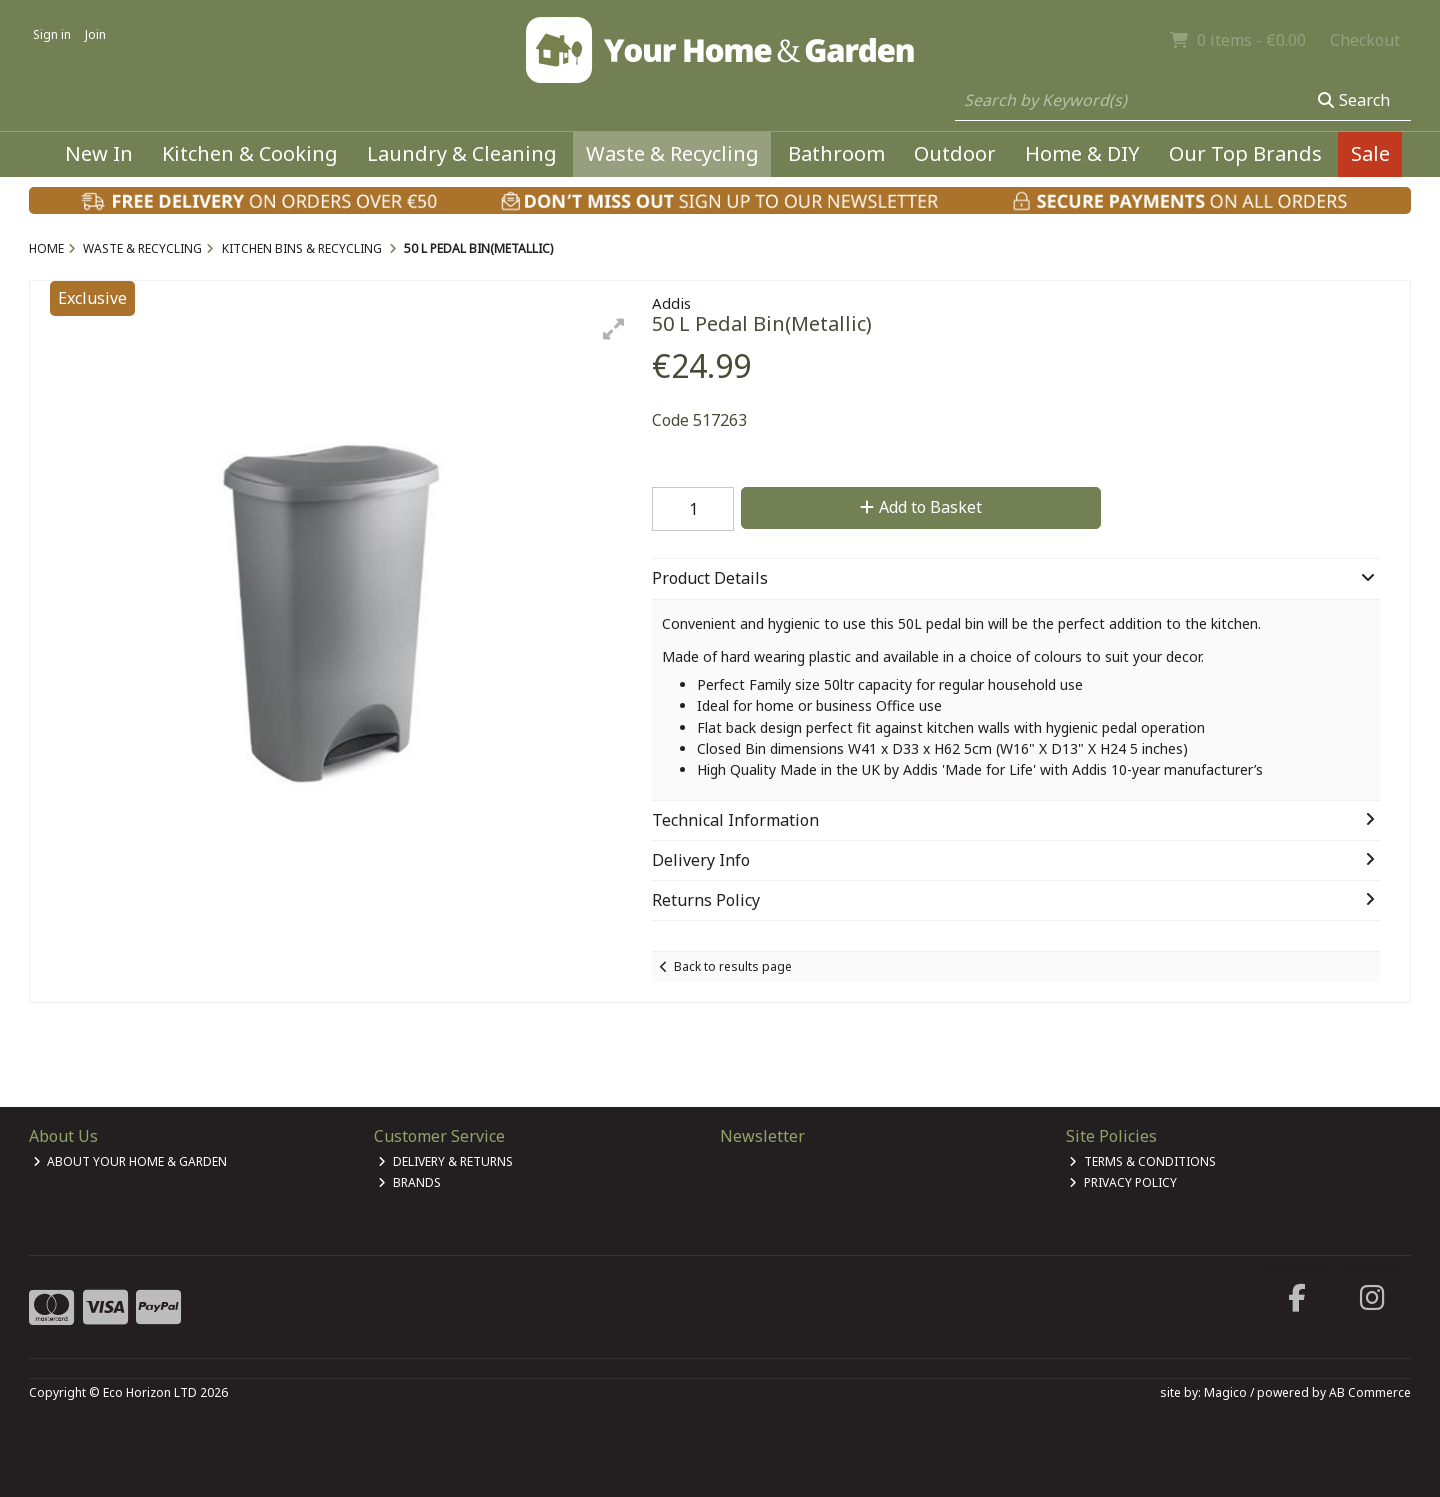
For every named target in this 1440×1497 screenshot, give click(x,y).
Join (95, 34)
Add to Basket (921, 507)
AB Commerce (1370, 1392)
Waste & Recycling (672, 153)
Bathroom (836, 153)
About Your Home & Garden (130, 1161)
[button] (614, 329)
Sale (1370, 153)
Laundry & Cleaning (462, 153)
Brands (409, 1182)
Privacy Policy (1123, 1182)
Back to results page (733, 966)
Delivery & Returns (445, 1161)
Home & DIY (1082, 153)
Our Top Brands (1245, 153)
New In (99, 153)
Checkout (1365, 40)
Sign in (52, 34)
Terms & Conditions (1142, 1161)
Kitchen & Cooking (250, 153)
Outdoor (955, 153)
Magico (1225, 1392)
